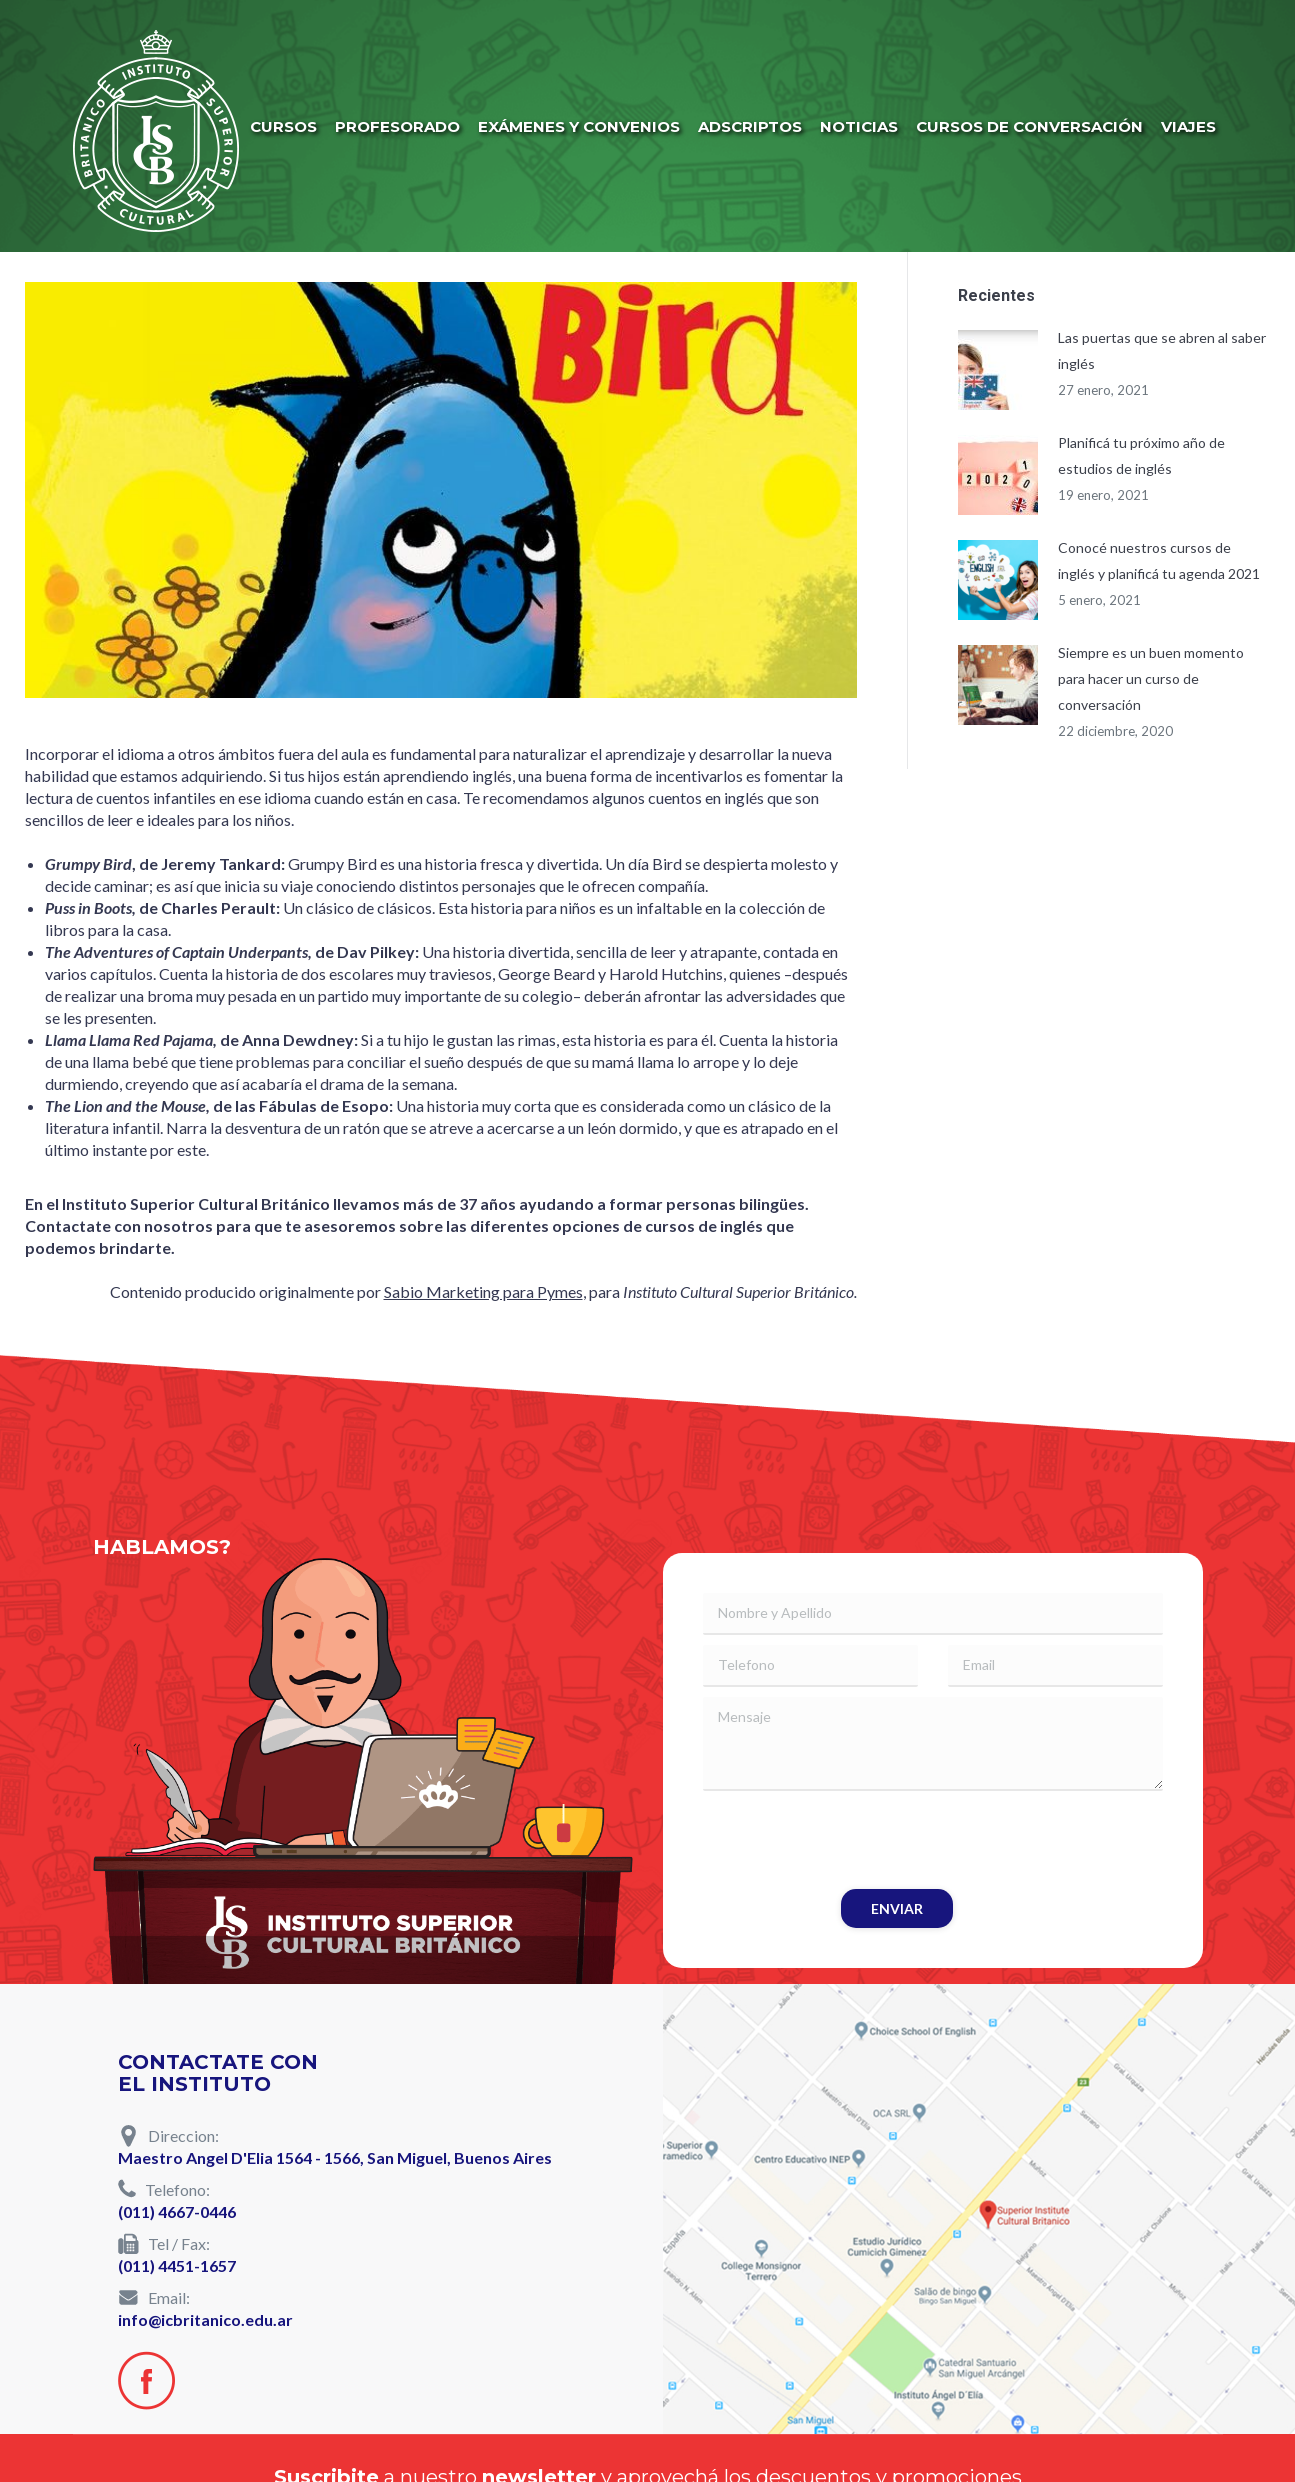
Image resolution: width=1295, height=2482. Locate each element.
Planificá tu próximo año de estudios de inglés (1141, 455)
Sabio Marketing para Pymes (483, 1291)
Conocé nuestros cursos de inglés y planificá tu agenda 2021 (1159, 560)
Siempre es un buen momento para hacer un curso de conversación (1151, 678)
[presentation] (855, 1840)
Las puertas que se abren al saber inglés (1162, 350)
